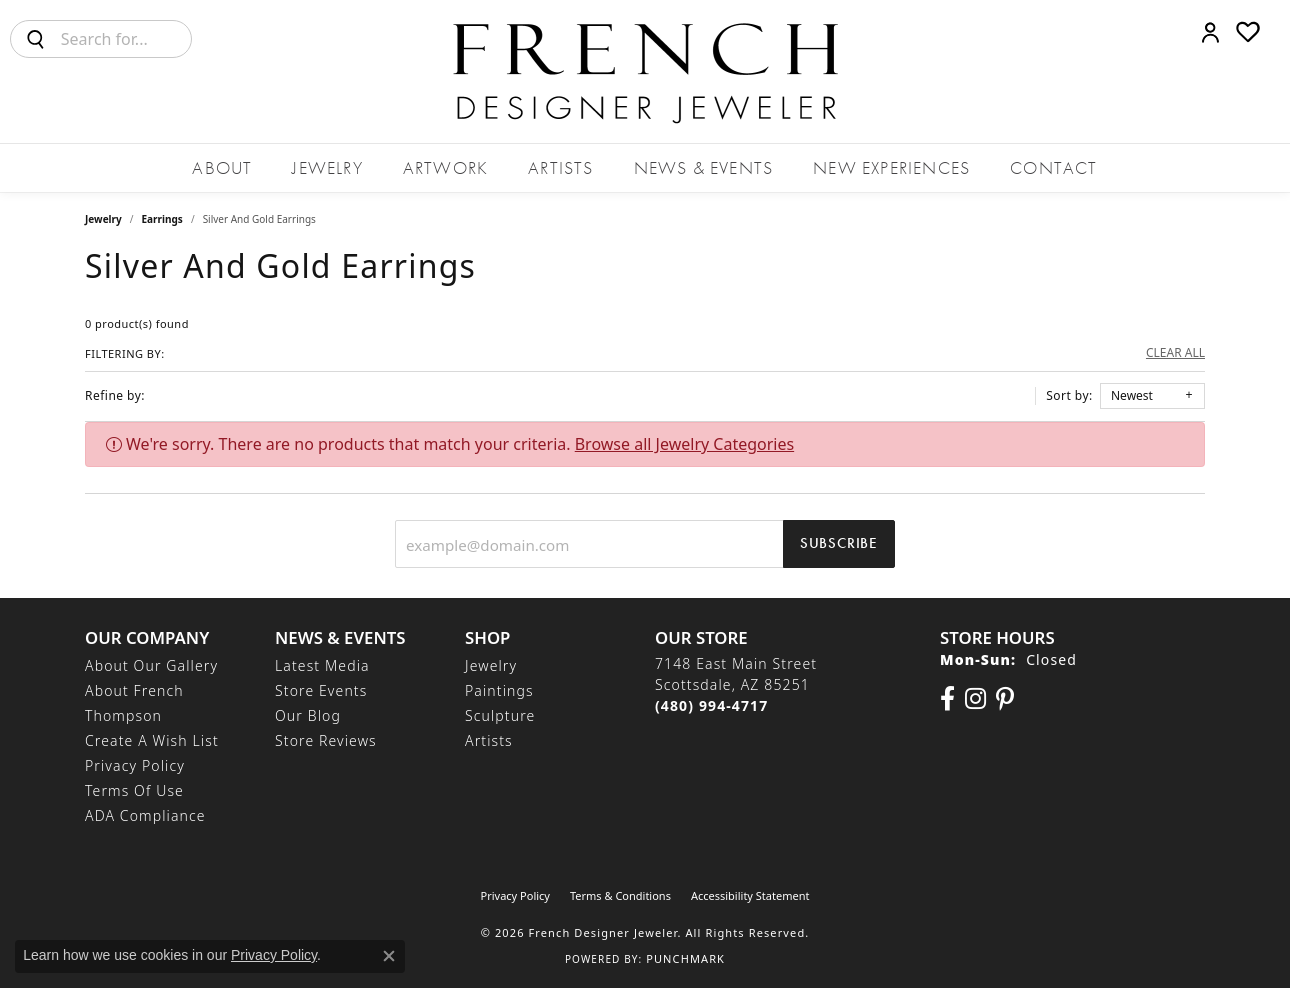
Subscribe (839, 543)
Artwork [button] (445, 167)
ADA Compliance (145, 815)
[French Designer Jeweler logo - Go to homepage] (645, 71)
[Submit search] (36, 39)
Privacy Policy (135, 765)
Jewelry (327, 167)
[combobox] (126, 39)
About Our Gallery (151, 665)
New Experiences (891, 167)
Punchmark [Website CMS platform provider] (685, 958)
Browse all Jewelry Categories (684, 444)
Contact (1053, 167)
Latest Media (322, 665)
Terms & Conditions (620, 895)
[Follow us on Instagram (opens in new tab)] (975, 699)
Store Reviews (326, 740)
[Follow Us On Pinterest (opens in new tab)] (1005, 699)
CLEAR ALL (1175, 353)
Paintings (499, 690)
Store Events (321, 690)
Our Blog (308, 715)
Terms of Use (134, 790)
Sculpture (500, 715)
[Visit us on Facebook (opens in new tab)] (947, 699)
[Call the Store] (711, 705)
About (222, 167)
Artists (560, 167)
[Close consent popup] (389, 956)
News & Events (704, 167)
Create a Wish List (152, 740)
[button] (1210, 32)
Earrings (162, 219)
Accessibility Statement (750, 895)
